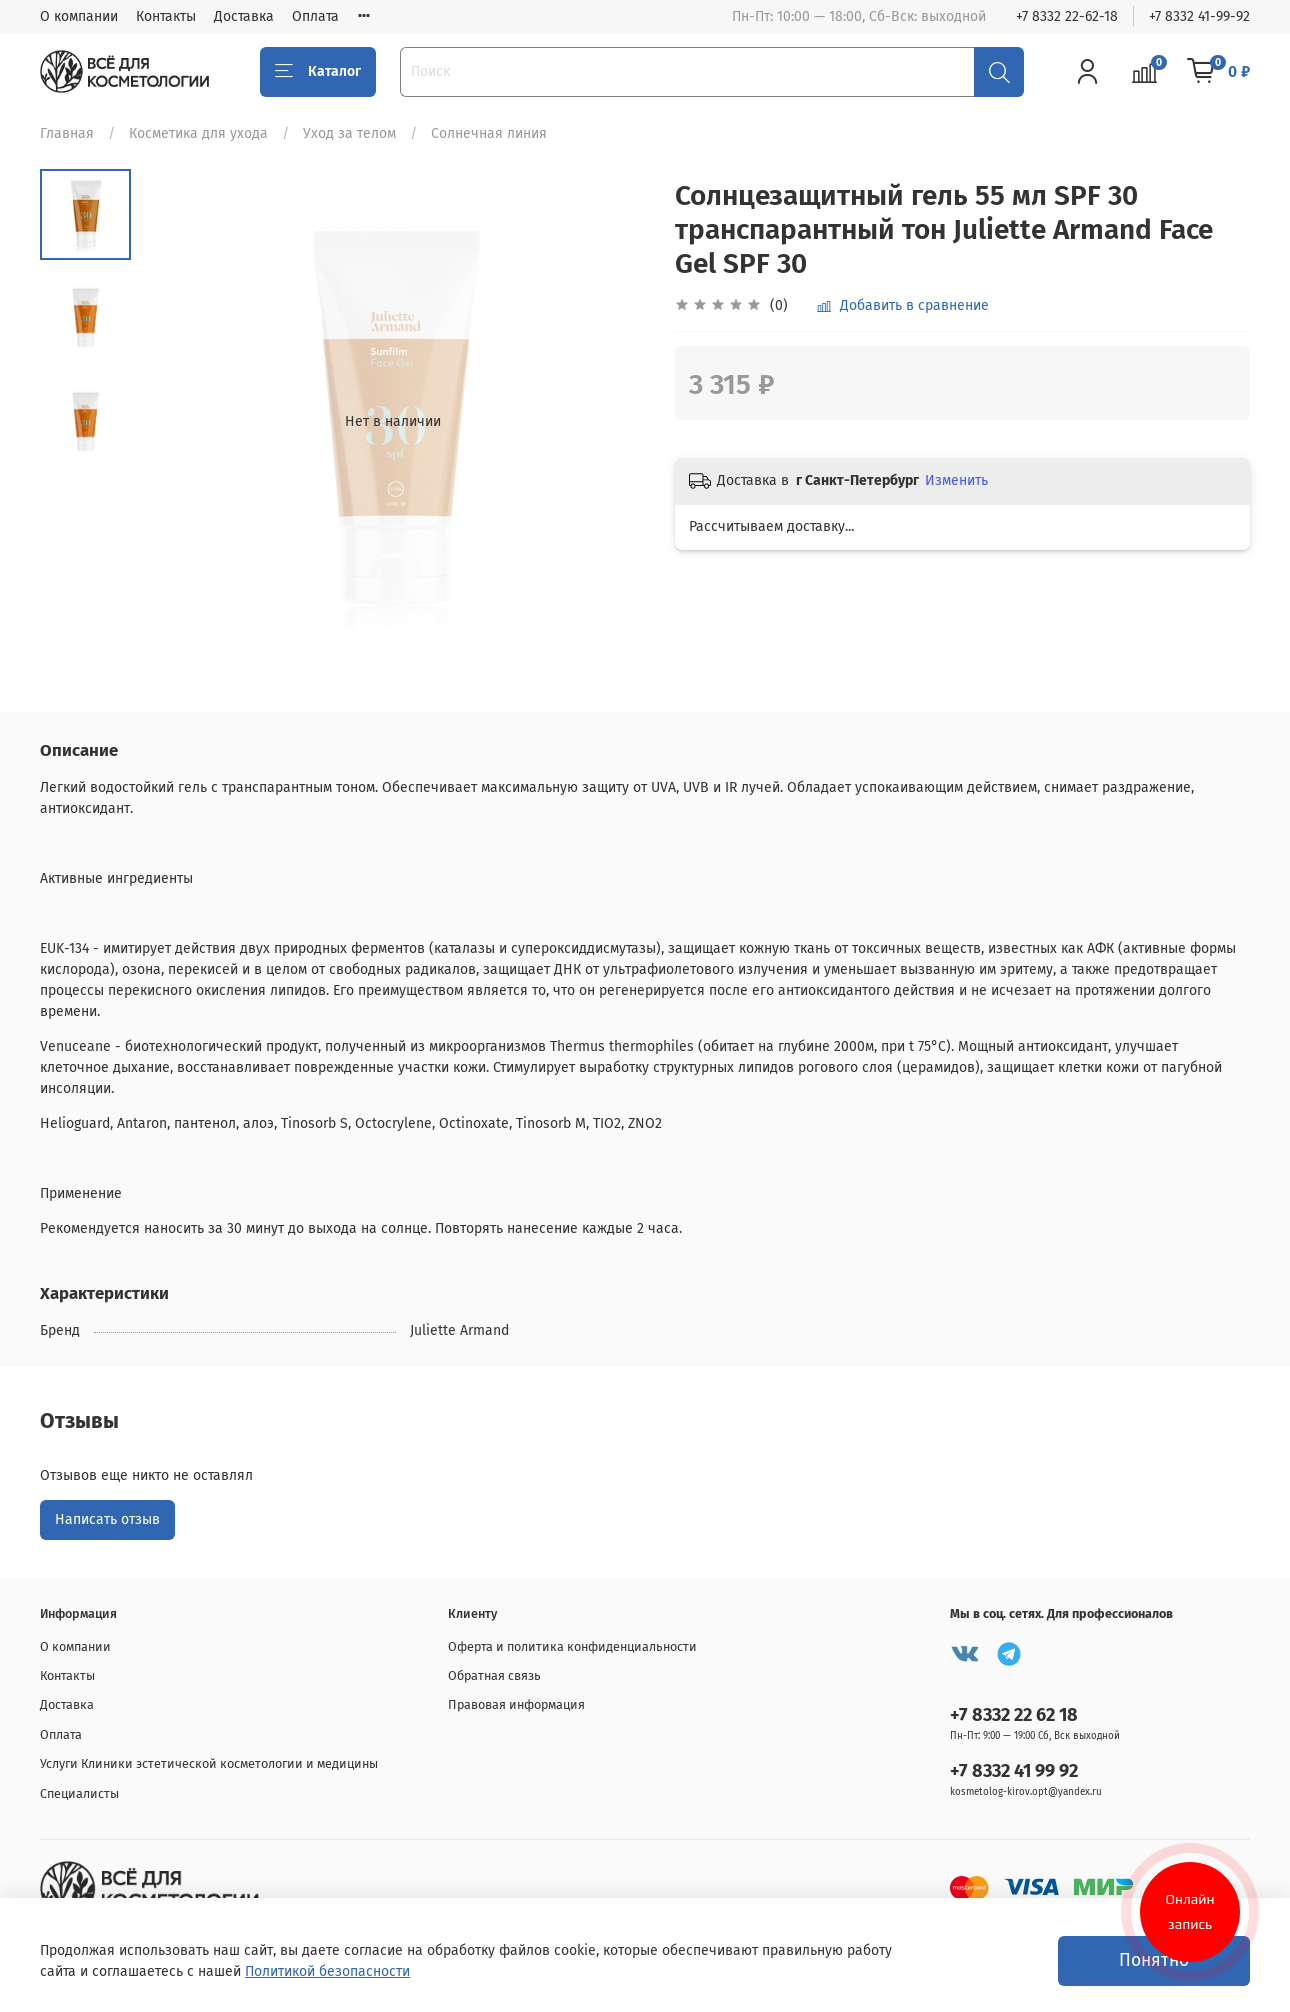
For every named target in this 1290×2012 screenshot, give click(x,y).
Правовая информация (516, 1704)
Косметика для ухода (198, 133)
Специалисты (79, 1793)
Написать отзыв (107, 1519)
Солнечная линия (489, 133)
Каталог (318, 72)
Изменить (956, 480)
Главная (67, 133)
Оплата (315, 16)
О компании (79, 16)
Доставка (244, 16)
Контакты (166, 16)
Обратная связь (494, 1675)
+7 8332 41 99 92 (1014, 1771)
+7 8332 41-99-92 (1199, 16)
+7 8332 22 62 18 (1014, 1715)
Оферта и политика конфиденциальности (572, 1646)
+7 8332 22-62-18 (1067, 16)
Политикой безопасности (327, 1971)
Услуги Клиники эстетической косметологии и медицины (209, 1763)
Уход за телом (349, 133)
